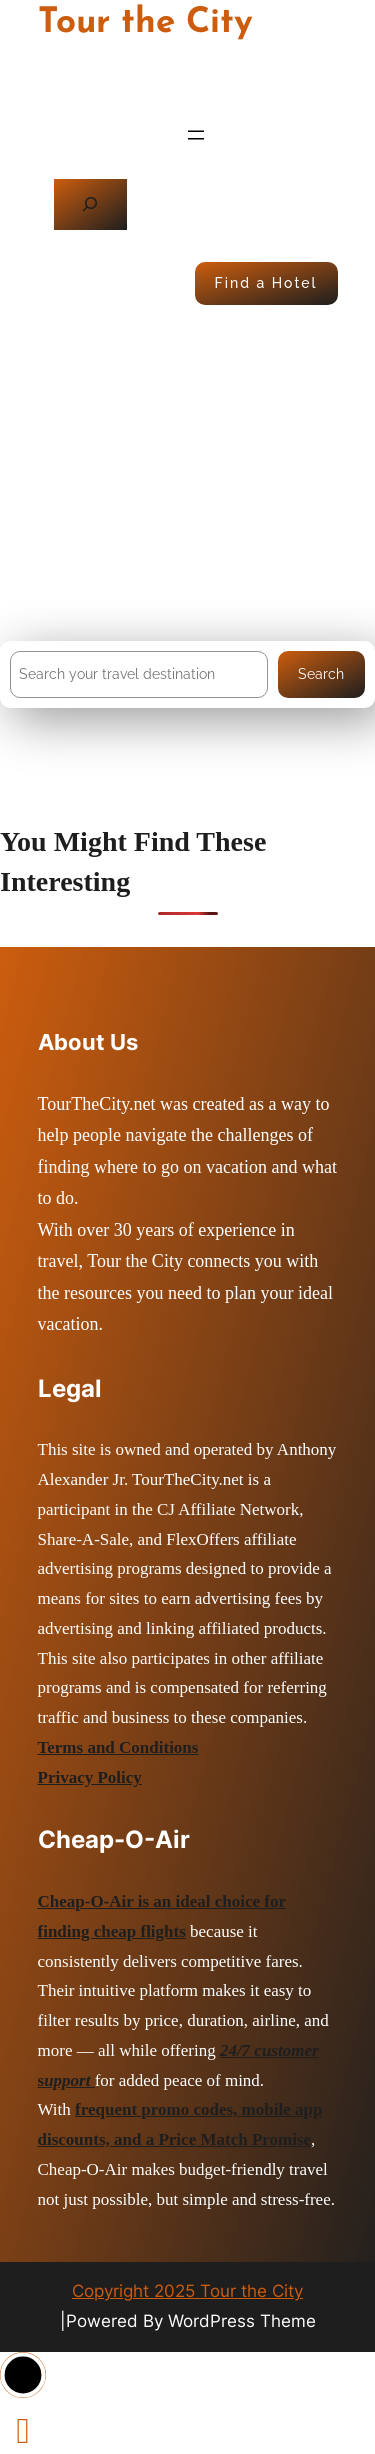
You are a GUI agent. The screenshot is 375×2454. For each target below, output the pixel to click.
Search (321, 674)
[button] (23, 2375)
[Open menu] (196, 135)
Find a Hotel (266, 283)
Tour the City (145, 23)
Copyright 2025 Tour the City (187, 2291)
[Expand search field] (90, 204)
